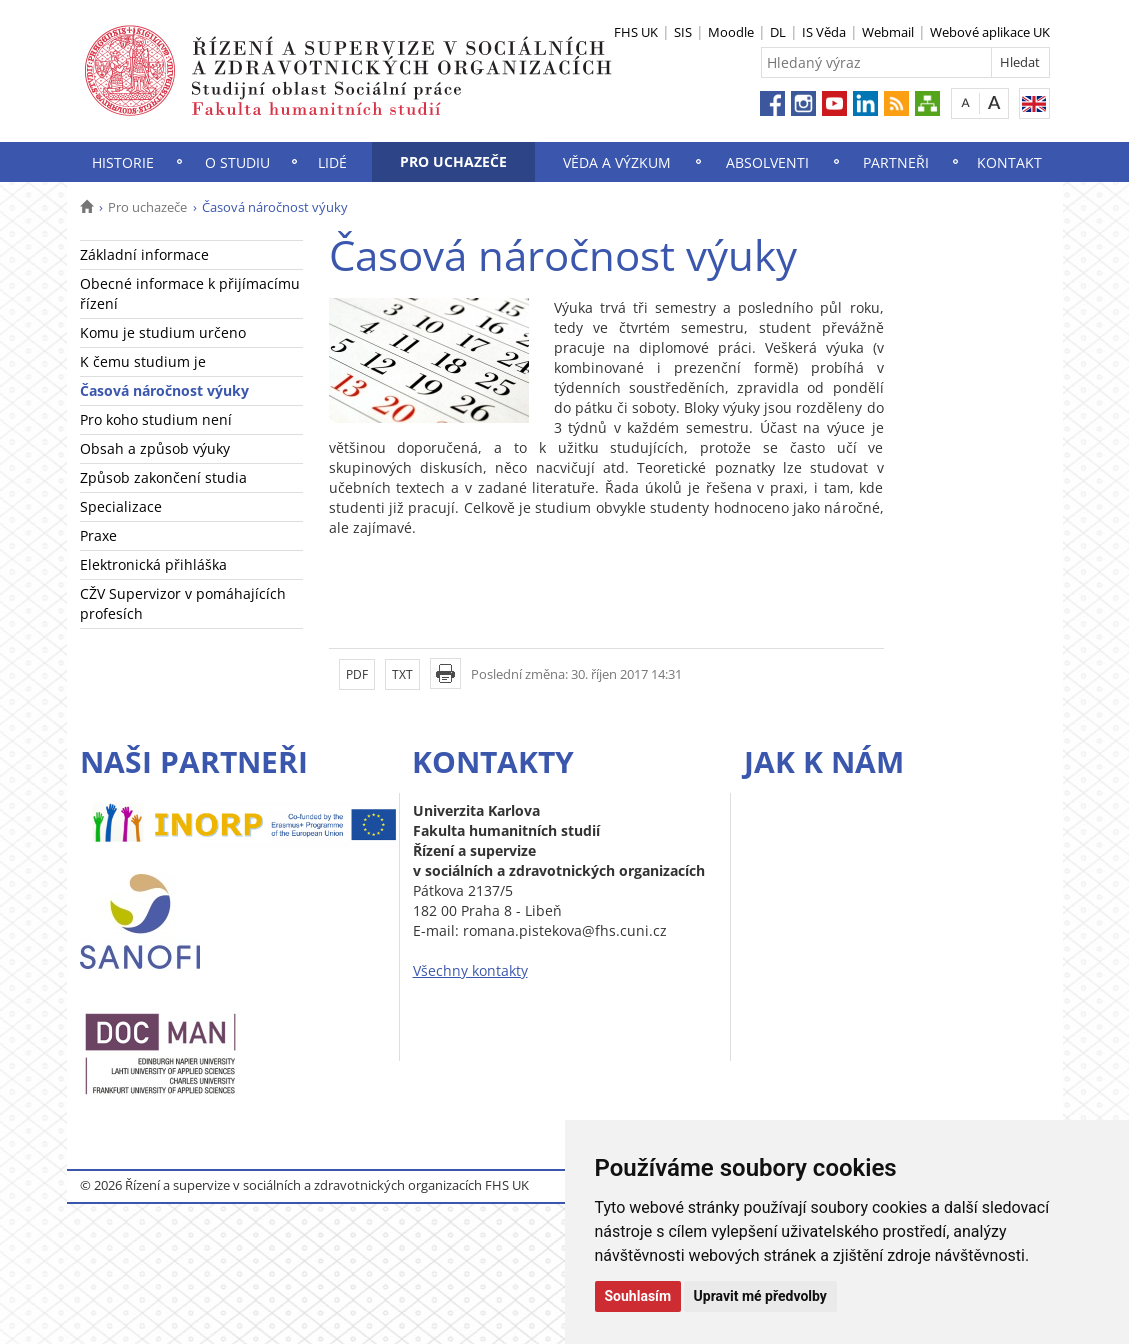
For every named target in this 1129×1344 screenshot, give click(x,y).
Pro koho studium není (156, 419)
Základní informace (144, 254)
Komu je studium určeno (163, 332)
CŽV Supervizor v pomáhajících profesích (183, 603)
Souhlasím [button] (638, 1296)
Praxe (98, 535)
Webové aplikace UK (990, 32)
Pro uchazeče (453, 161)
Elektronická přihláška (153, 564)
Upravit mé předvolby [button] (760, 1296)
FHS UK (636, 32)
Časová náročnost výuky (164, 390)
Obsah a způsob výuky (155, 448)
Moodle (731, 32)
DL (778, 32)
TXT (402, 674)
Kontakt (1009, 162)
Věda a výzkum (617, 162)
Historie (123, 162)
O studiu (237, 162)
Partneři (896, 162)
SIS (683, 32)
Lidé (332, 162)
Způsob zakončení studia (163, 477)
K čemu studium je (143, 361)
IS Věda (824, 32)
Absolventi (767, 162)
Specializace (121, 506)
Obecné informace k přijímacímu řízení (190, 293)
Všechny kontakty (470, 970)
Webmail (888, 32)
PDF (357, 674)
